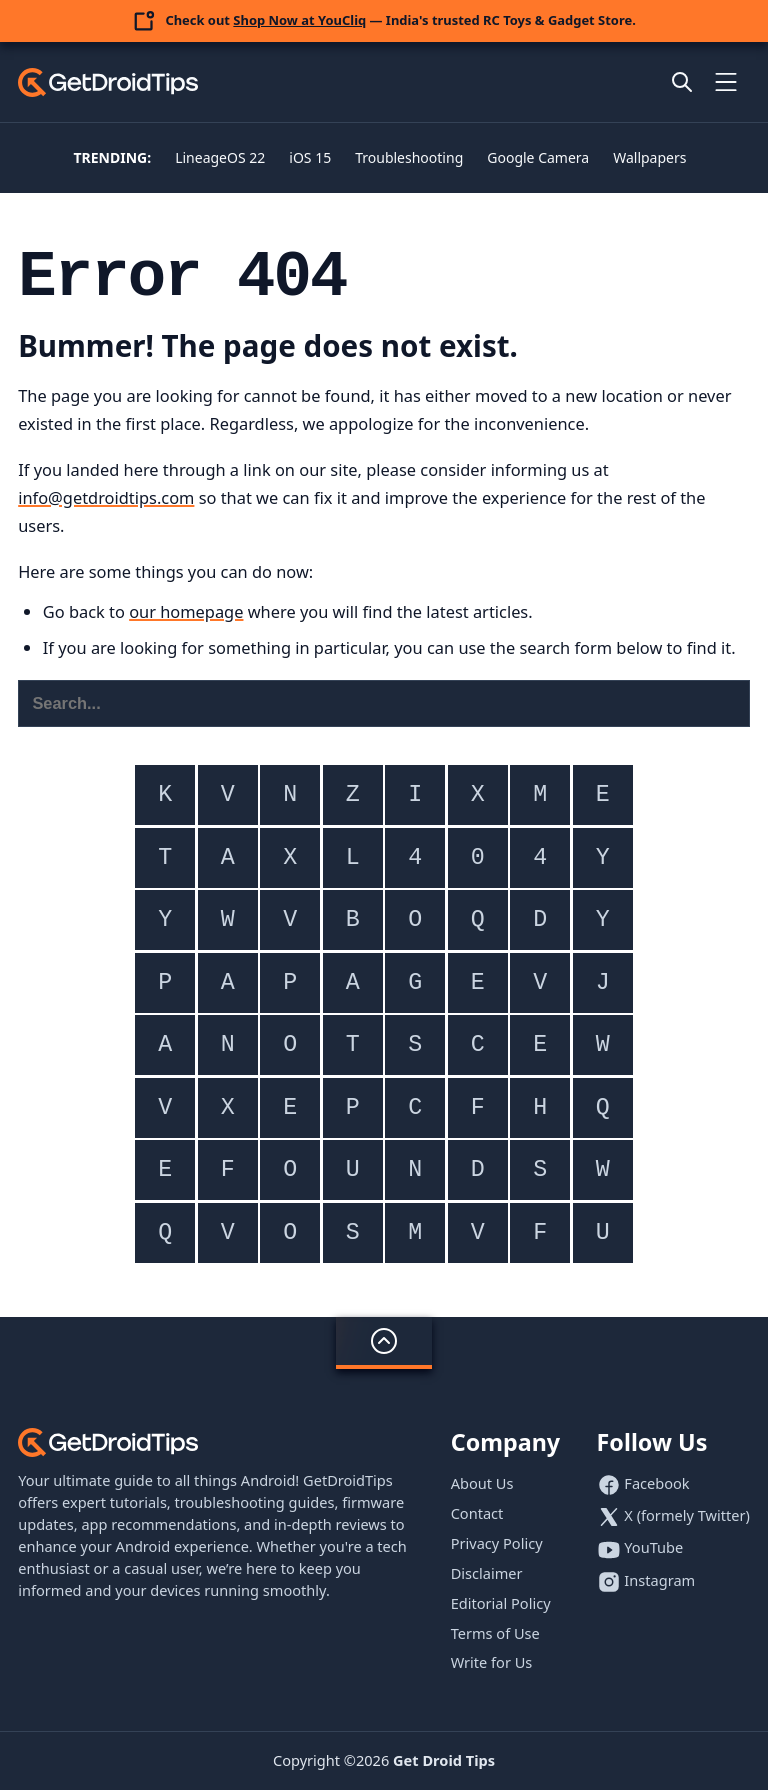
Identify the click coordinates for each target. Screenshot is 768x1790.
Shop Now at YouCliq (299, 20)
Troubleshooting (409, 157)
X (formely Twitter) (686, 1515)
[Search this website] (384, 703)
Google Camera (538, 157)
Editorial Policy (501, 1603)
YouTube (653, 1547)
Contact (477, 1513)
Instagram (659, 1580)
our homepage (186, 611)
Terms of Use (495, 1633)
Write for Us (492, 1662)
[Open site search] (682, 82)
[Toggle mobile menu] (726, 82)
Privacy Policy (497, 1543)
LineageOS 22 (220, 157)
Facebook (656, 1483)
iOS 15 (310, 157)
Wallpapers (649, 157)
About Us (482, 1483)
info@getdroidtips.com (106, 497)
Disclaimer (487, 1573)
